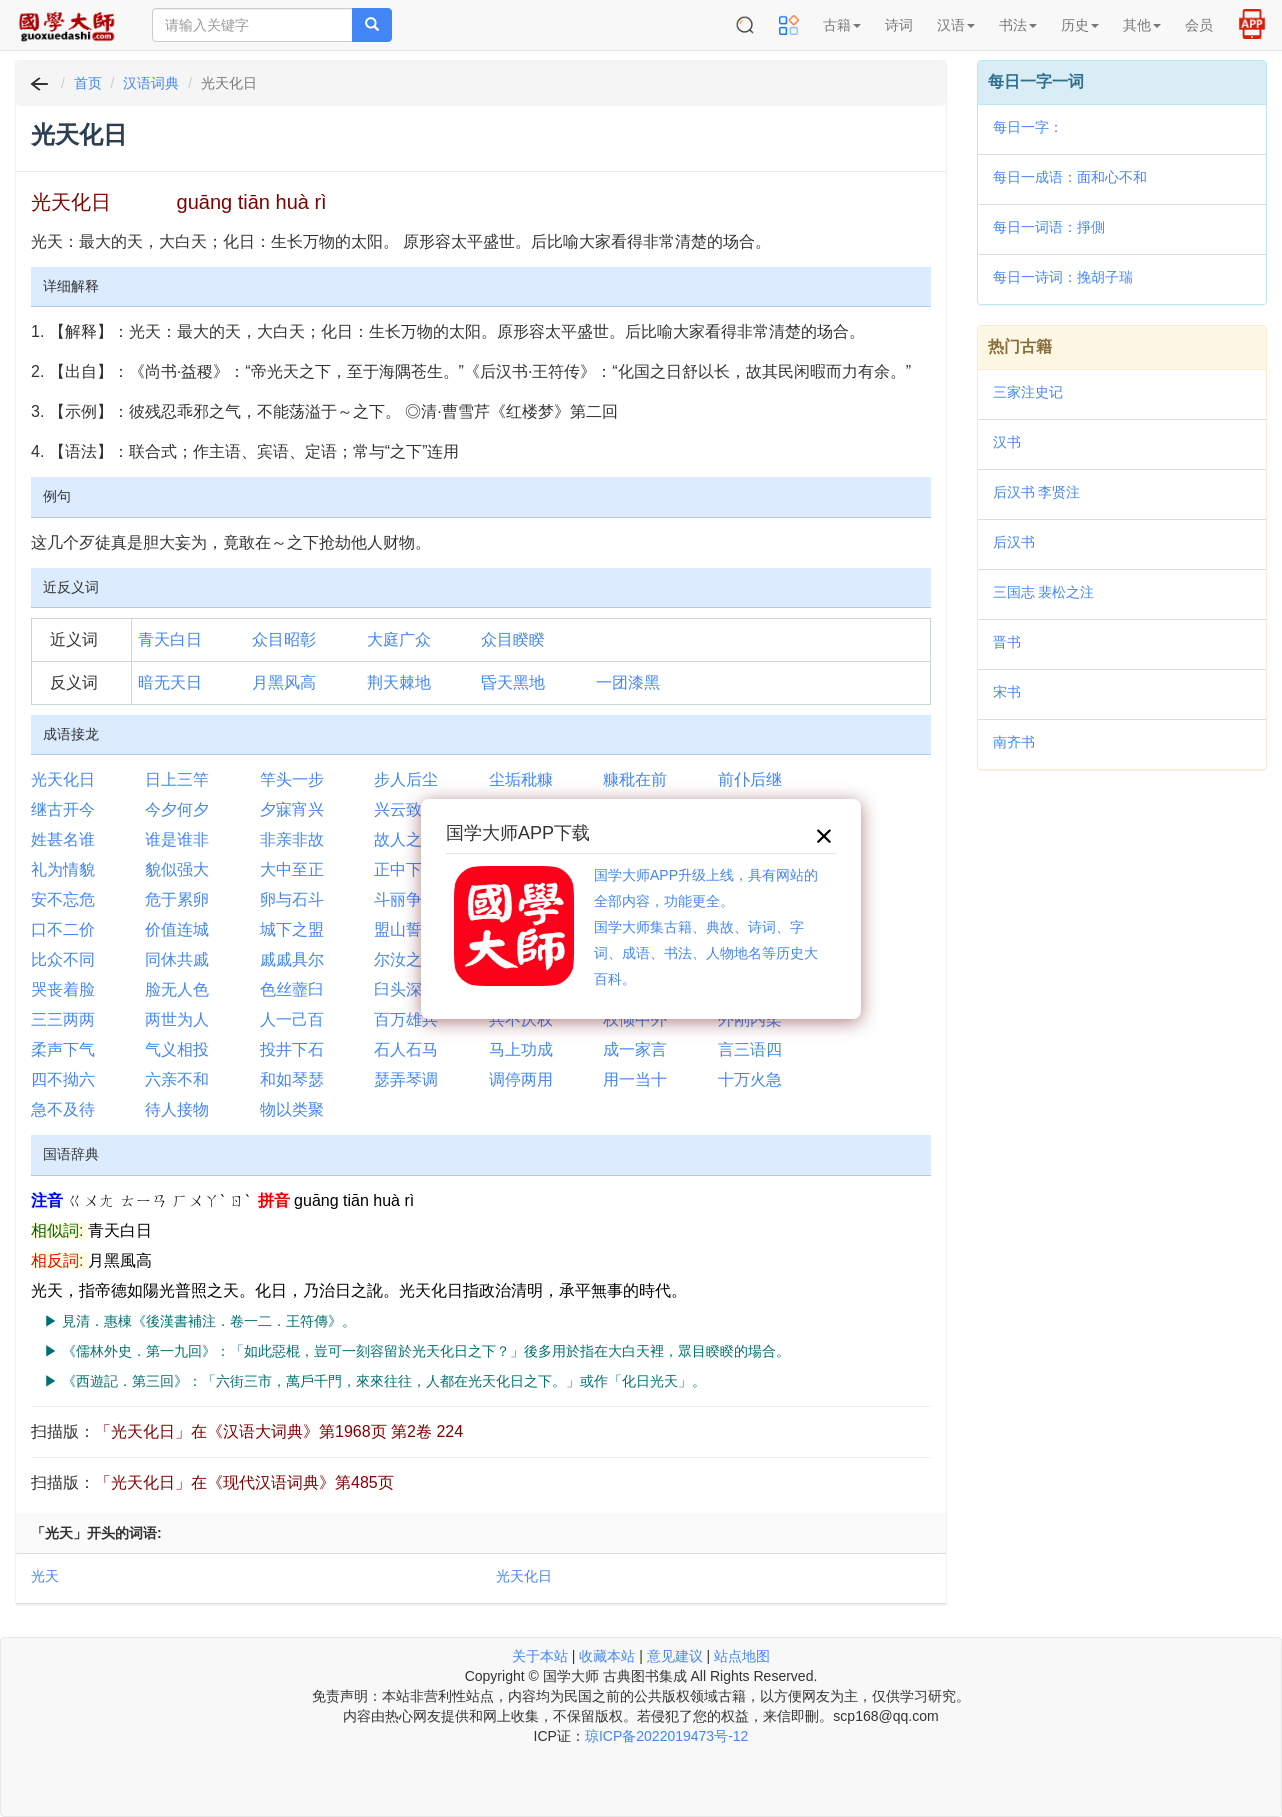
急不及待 (63, 1109)
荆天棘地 (399, 682)
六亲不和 (177, 1079)
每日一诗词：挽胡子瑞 (1063, 277)
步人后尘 (406, 779)
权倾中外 (635, 1019)
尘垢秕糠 (521, 779)
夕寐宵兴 (292, 809)
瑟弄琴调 (406, 1079)
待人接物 (177, 1109)
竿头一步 (292, 779)
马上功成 (521, 1049)
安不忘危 (63, 899)
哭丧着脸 (63, 989)
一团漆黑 (628, 682)
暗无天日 (170, 682)
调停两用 (521, 1079)
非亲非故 (292, 839)
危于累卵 (177, 899)
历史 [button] (1080, 25)
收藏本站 (607, 1656)
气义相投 (177, 1049)
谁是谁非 (177, 839)
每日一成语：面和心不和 (1070, 177)
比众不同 (63, 959)
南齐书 (1014, 742)
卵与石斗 (292, 899)
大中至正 (292, 869)
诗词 (899, 25)
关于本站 (540, 1656)
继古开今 (63, 809)
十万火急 (750, 1079)
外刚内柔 (750, 1019)
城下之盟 (292, 929)
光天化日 (63, 779)
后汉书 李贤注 (1037, 492)
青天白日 (170, 639)
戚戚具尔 (292, 959)
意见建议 (675, 1656)
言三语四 (750, 1049)
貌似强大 (177, 869)
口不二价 (63, 929)
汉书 (1007, 442)
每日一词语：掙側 (1049, 227)
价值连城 (177, 929)
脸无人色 (177, 989)
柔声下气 (63, 1049)
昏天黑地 (513, 682)
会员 (1199, 25)
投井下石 (292, 1049)
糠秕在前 (635, 779)
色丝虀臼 (292, 989)
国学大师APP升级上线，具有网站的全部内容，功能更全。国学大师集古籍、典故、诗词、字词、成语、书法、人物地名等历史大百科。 (706, 927)
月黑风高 (284, 682)
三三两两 (63, 1019)
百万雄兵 (406, 1019)
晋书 (1007, 642)
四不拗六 (63, 1079)
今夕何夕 (177, 809)
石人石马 (406, 1049)
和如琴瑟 (292, 1079)
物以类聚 (292, 1109)
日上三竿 (177, 779)
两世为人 (177, 1019)
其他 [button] (1142, 25)
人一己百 (292, 1019)
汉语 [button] (956, 25)
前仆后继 (750, 779)
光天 (45, 1576)
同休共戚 (177, 959)
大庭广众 (399, 639)
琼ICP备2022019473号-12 (666, 1736)
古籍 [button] (842, 25)
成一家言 (635, 1049)
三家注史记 (1028, 392)
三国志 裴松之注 (1044, 592)
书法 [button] (1018, 25)
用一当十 (635, 1079)
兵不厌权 (521, 1019)
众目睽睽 (513, 639)
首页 (88, 83)
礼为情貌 (63, 869)
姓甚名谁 (63, 839)
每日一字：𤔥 (1028, 127)
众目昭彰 (284, 639)
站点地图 (742, 1656)
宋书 (1007, 692)
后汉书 (1014, 542)
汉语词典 (151, 83)
